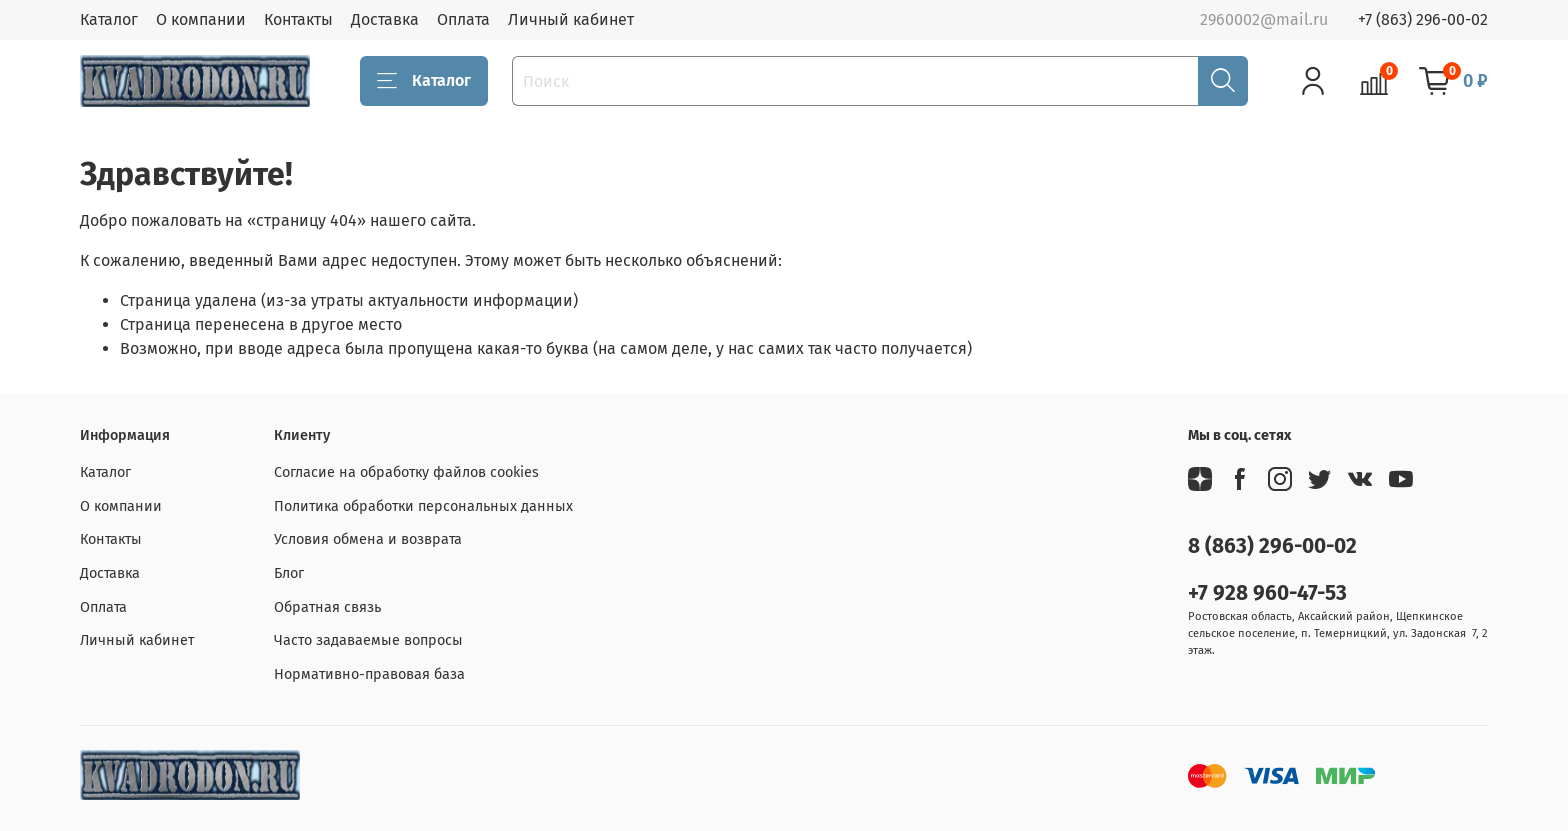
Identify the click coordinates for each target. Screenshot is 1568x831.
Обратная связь (327, 607)
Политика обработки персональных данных (423, 506)
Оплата (463, 19)
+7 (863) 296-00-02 (1423, 19)
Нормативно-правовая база (369, 674)
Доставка (385, 19)
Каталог (109, 19)
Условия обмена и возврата (368, 539)
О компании (201, 19)
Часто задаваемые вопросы (368, 640)
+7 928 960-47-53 (1267, 593)
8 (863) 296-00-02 (1272, 546)
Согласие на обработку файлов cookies (406, 472)
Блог (289, 573)
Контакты (298, 19)
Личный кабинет (571, 19)
